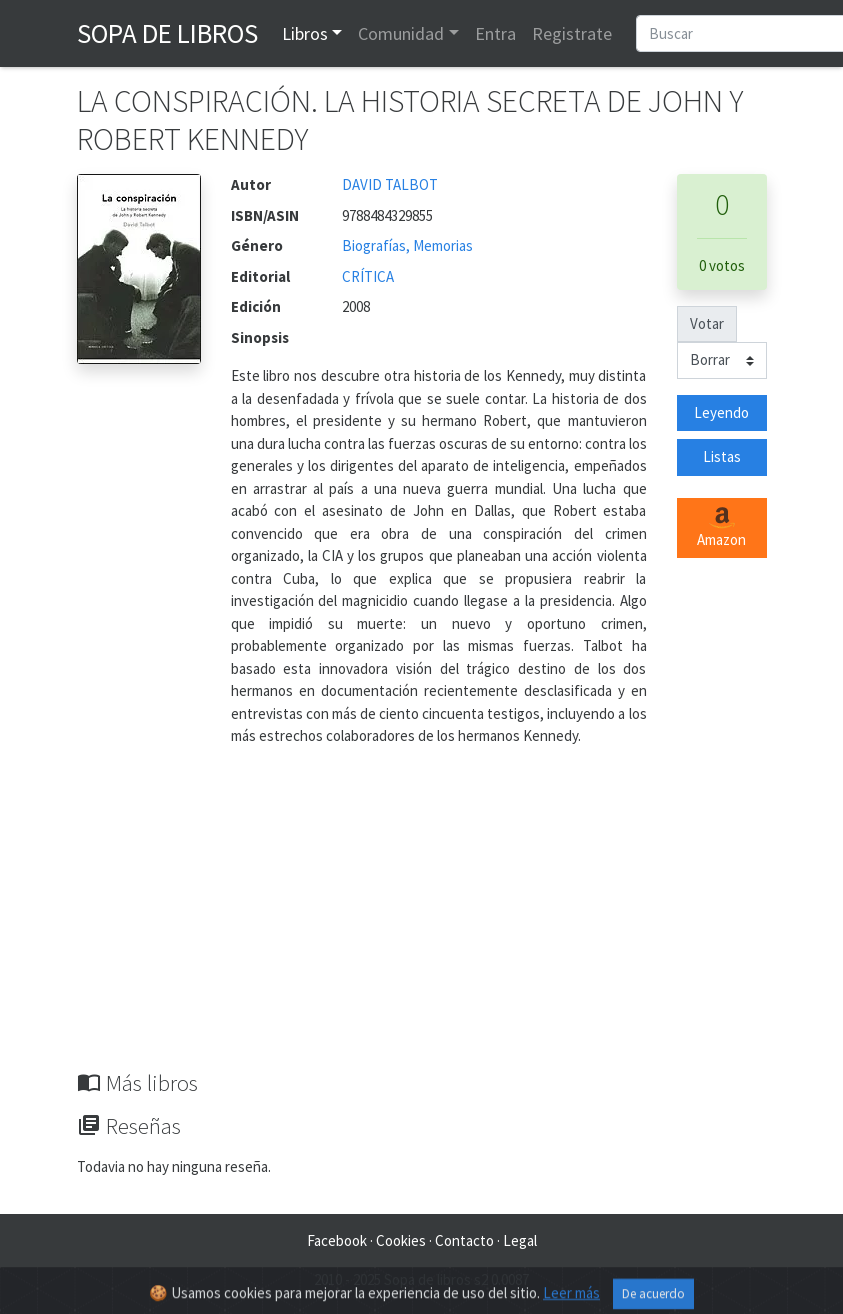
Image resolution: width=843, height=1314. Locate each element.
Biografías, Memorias (407, 245)
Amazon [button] (721, 528)
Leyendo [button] (721, 412)
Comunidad (401, 33)
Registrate (572, 33)
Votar (707, 323)
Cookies (401, 1240)
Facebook (337, 1240)
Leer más (571, 1300)
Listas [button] (722, 456)
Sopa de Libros (167, 33)
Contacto (464, 1240)
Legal (520, 1240)
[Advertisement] (422, 920)
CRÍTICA (368, 276)
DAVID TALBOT (390, 184)
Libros (305, 33)
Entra (495, 33)
